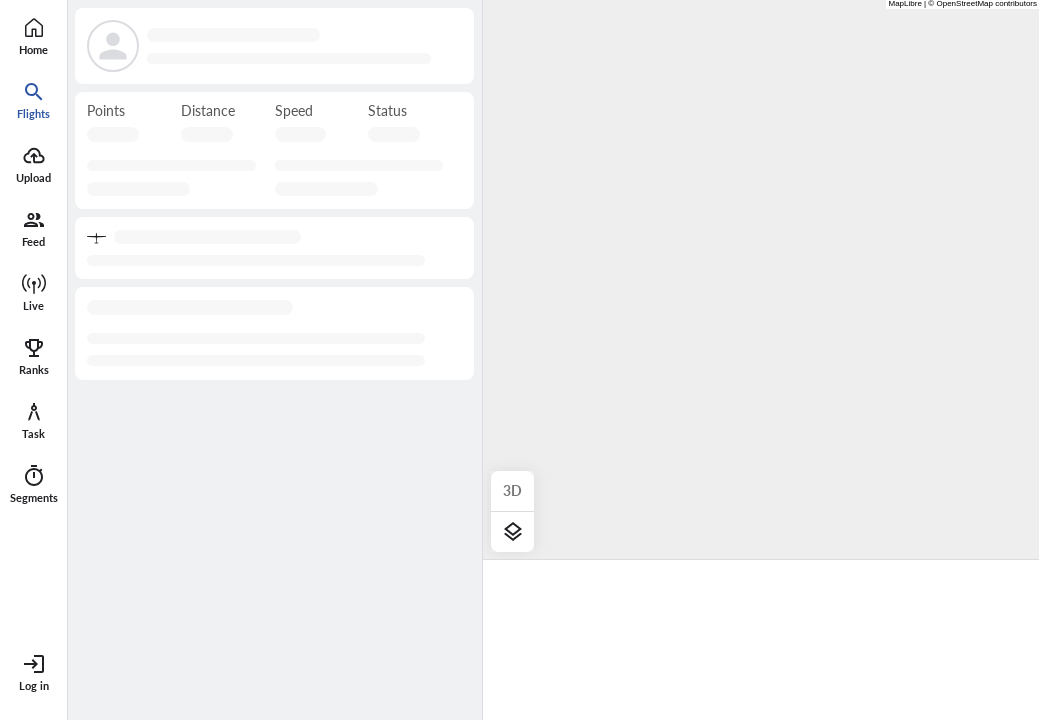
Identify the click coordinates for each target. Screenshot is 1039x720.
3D (512, 490)
